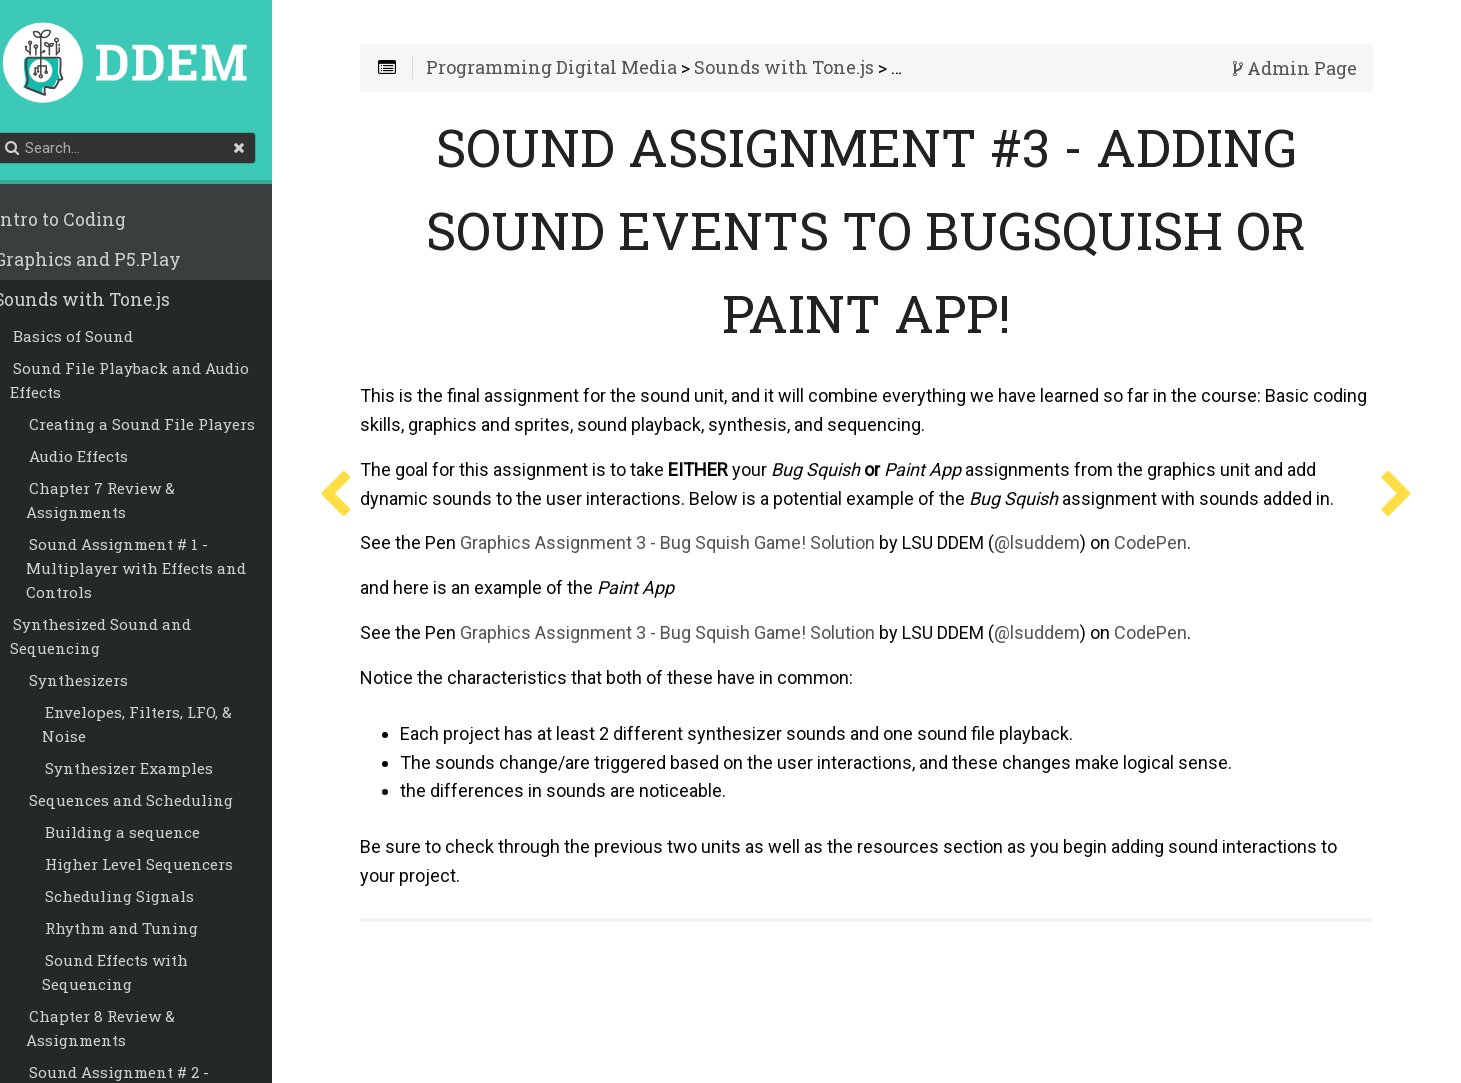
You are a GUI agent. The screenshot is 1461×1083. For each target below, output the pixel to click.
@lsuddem (1073, 576)
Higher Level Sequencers (161, 867)
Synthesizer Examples (151, 771)
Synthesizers (100, 683)
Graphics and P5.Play (109, 262)
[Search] (150, 151)
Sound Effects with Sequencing (137, 975)
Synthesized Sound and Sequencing (122, 639)
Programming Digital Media (587, 72)
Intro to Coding (82, 222)
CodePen (1186, 576)
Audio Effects (100, 459)
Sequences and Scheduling (153, 803)
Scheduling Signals (141, 899)
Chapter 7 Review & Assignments (122, 503)
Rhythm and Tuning (143, 931)
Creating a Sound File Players (164, 427)
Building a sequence (144, 835)
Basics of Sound (95, 339)
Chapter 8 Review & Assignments (122, 1031)
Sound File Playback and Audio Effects (151, 383)
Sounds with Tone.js (104, 302)
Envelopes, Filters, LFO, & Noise (159, 727)
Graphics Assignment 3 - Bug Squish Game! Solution (703, 576)
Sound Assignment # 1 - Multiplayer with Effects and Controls (158, 571)
